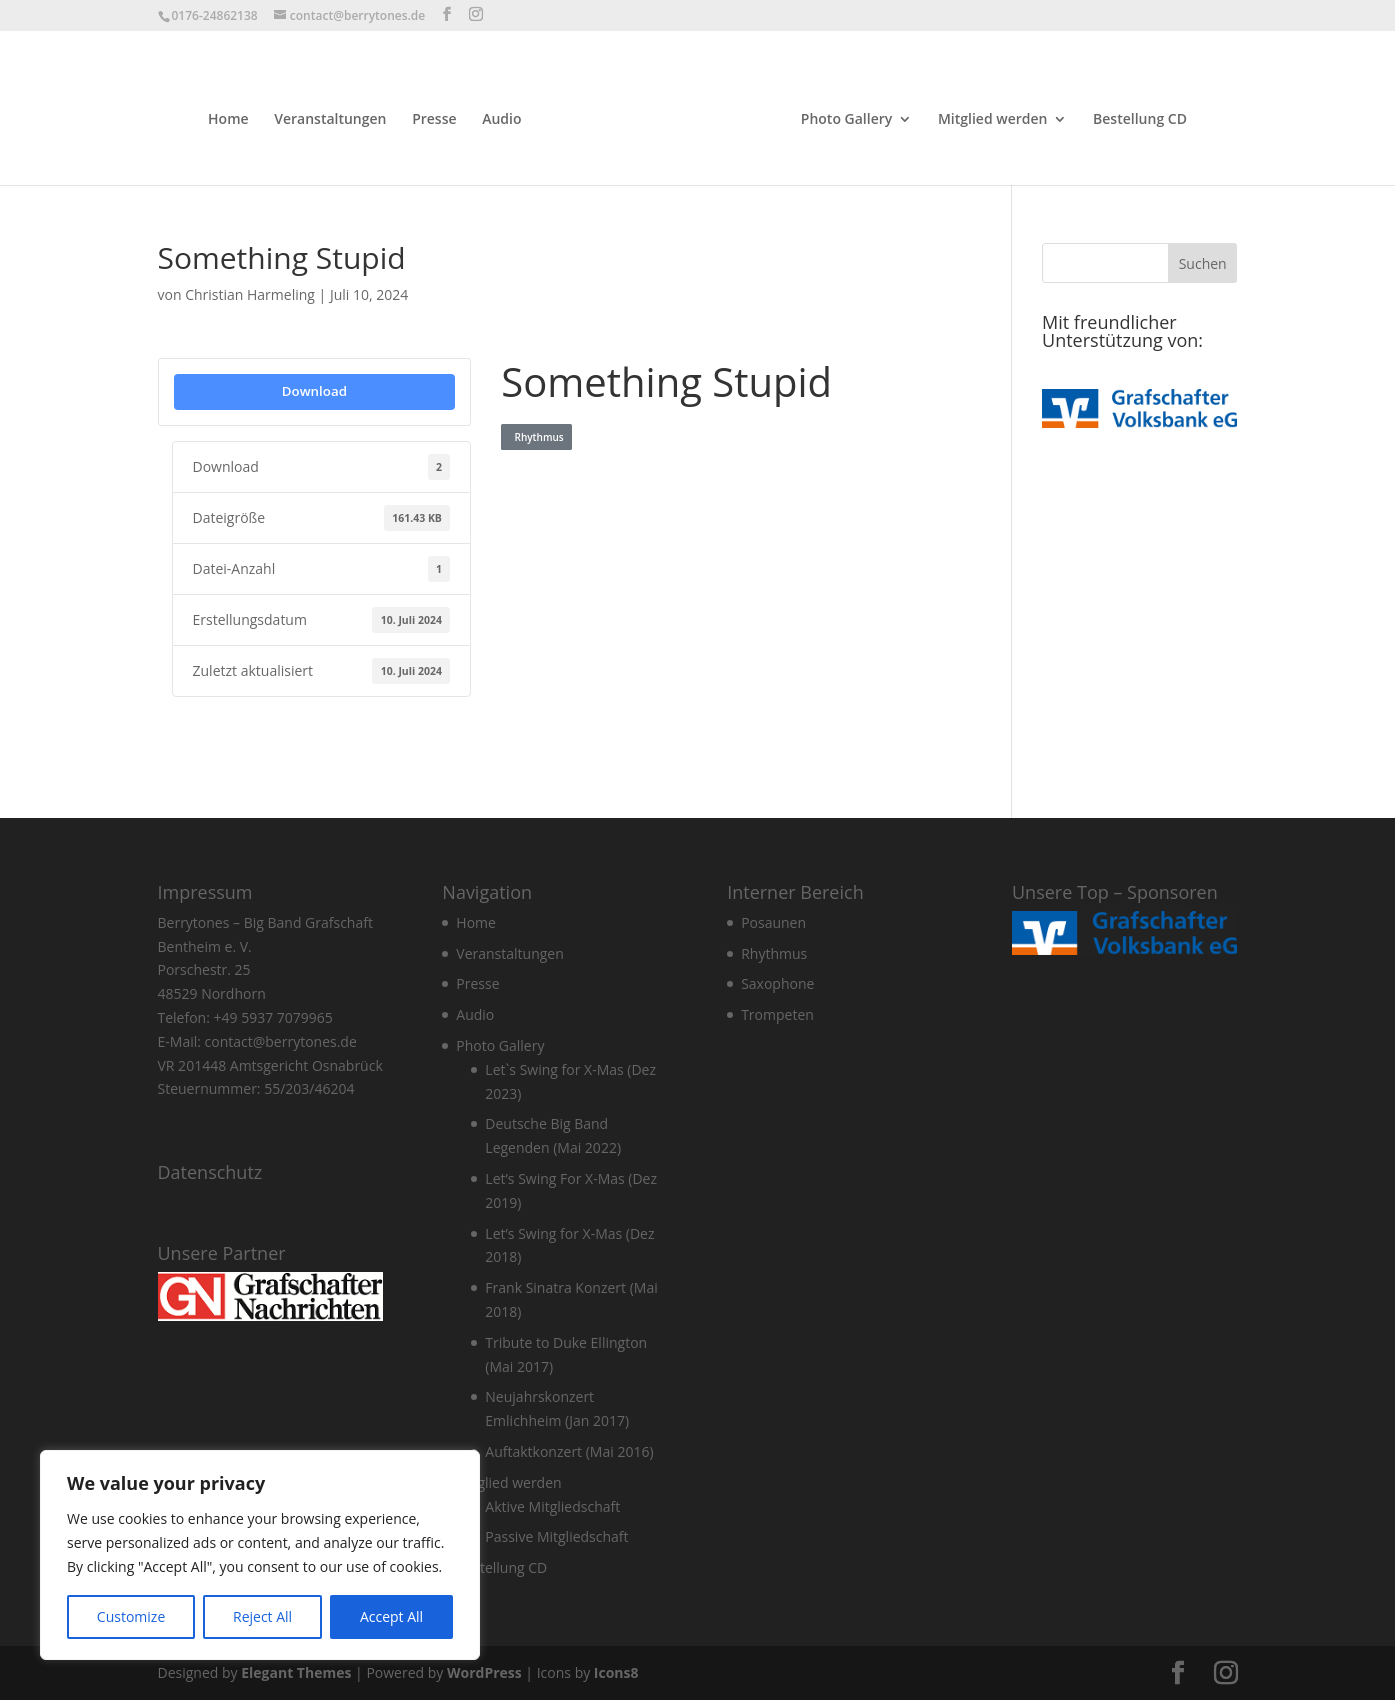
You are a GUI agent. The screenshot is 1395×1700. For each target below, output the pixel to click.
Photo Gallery (846, 120)
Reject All (262, 1616)
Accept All (391, 1616)
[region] (260, 1555)
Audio (501, 120)
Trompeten (777, 1014)
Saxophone (777, 983)
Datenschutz (210, 1172)
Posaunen (773, 922)
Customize (131, 1616)
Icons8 (616, 1672)
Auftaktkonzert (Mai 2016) (569, 1451)
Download (314, 391)
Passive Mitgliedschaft (556, 1536)
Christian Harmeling (250, 294)
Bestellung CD (1140, 120)
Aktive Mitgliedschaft (552, 1506)
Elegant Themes (296, 1672)
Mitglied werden (993, 120)
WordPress (484, 1672)
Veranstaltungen (330, 120)
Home (228, 120)
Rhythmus (536, 437)
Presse (434, 120)
